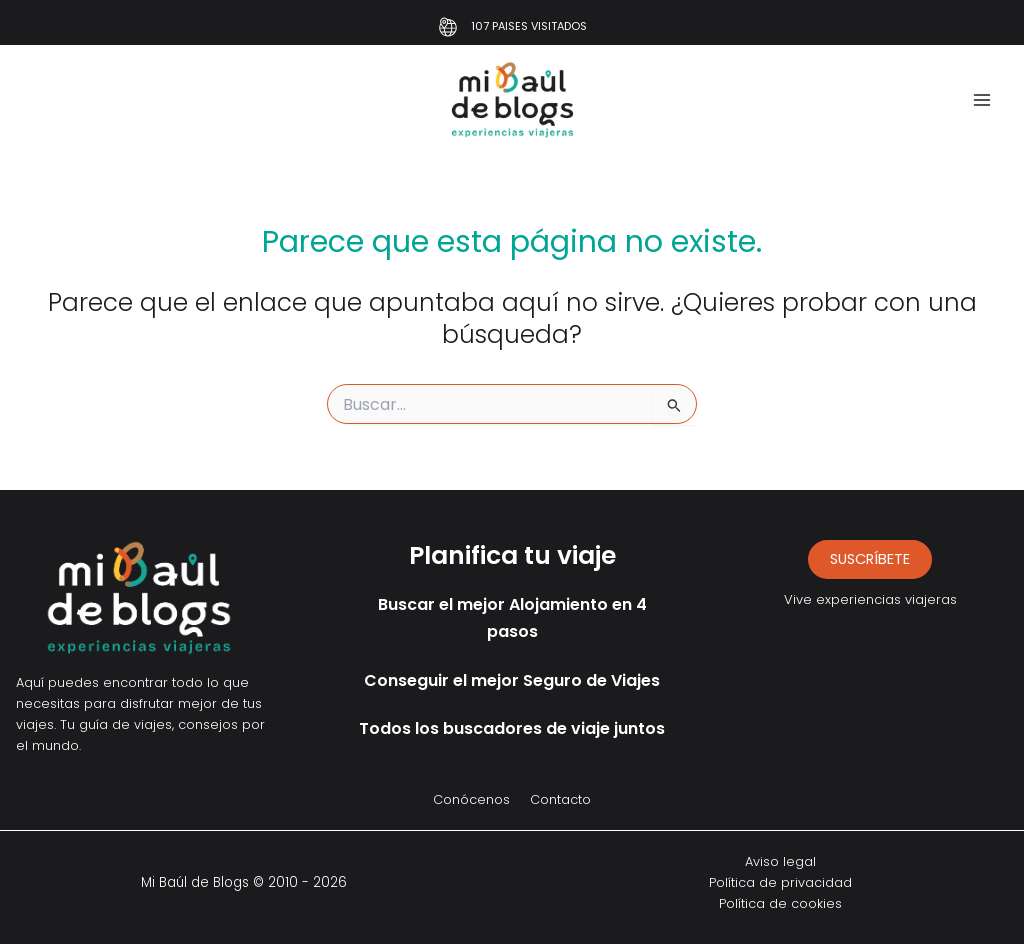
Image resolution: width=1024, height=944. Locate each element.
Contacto (560, 799)
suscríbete (870, 559)
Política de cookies (780, 903)
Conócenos (471, 799)
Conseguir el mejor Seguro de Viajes (512, 680)
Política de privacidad (780, 882)
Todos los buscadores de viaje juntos (512, 728)
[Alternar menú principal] (981, 100)
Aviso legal (780, 861)
